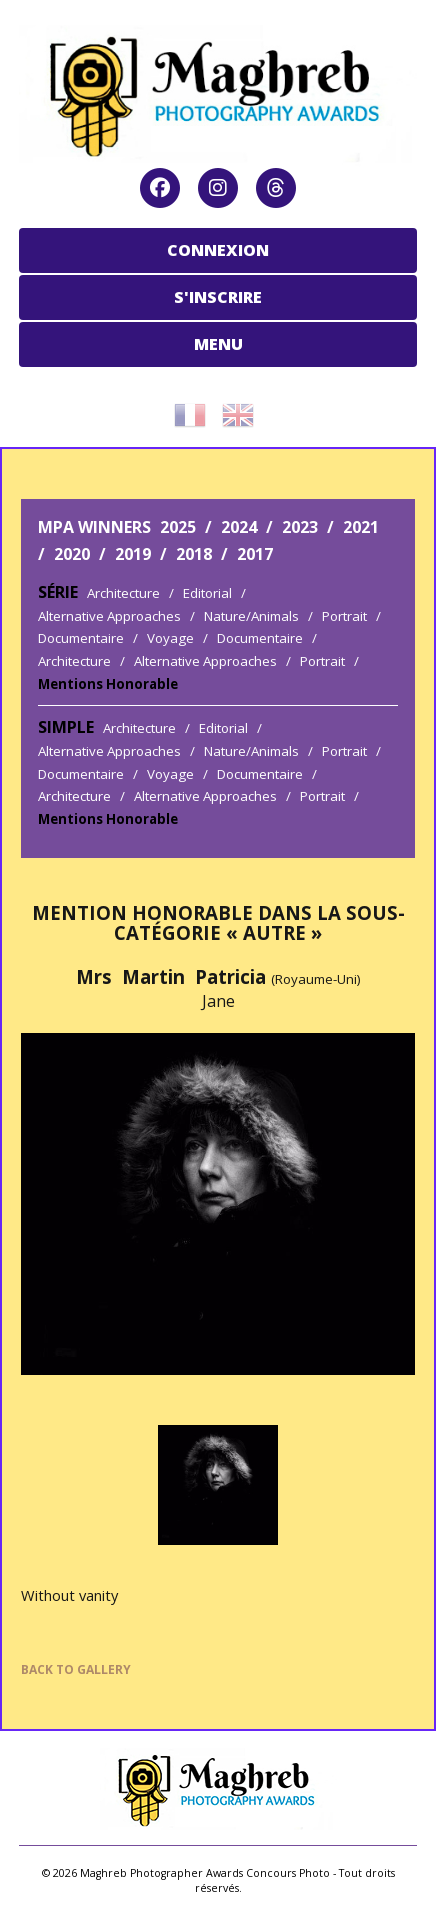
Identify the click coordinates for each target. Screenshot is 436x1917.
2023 (300, 527)
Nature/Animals (251, 616)
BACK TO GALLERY (76, 1669)
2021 (361, 527)
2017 (255, 554)
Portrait (344, 616)
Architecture (123, 593)
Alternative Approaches (109, 616)
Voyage (170, 638)
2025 (178, 527)
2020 (72, 554)
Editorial (207, 593)
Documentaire (81, 638)
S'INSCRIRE (218, 297)
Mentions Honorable (108, 684)
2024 (239, 527)
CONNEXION (218, 250)
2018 (194, 554)
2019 (133, 554)
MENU (218, 344)
